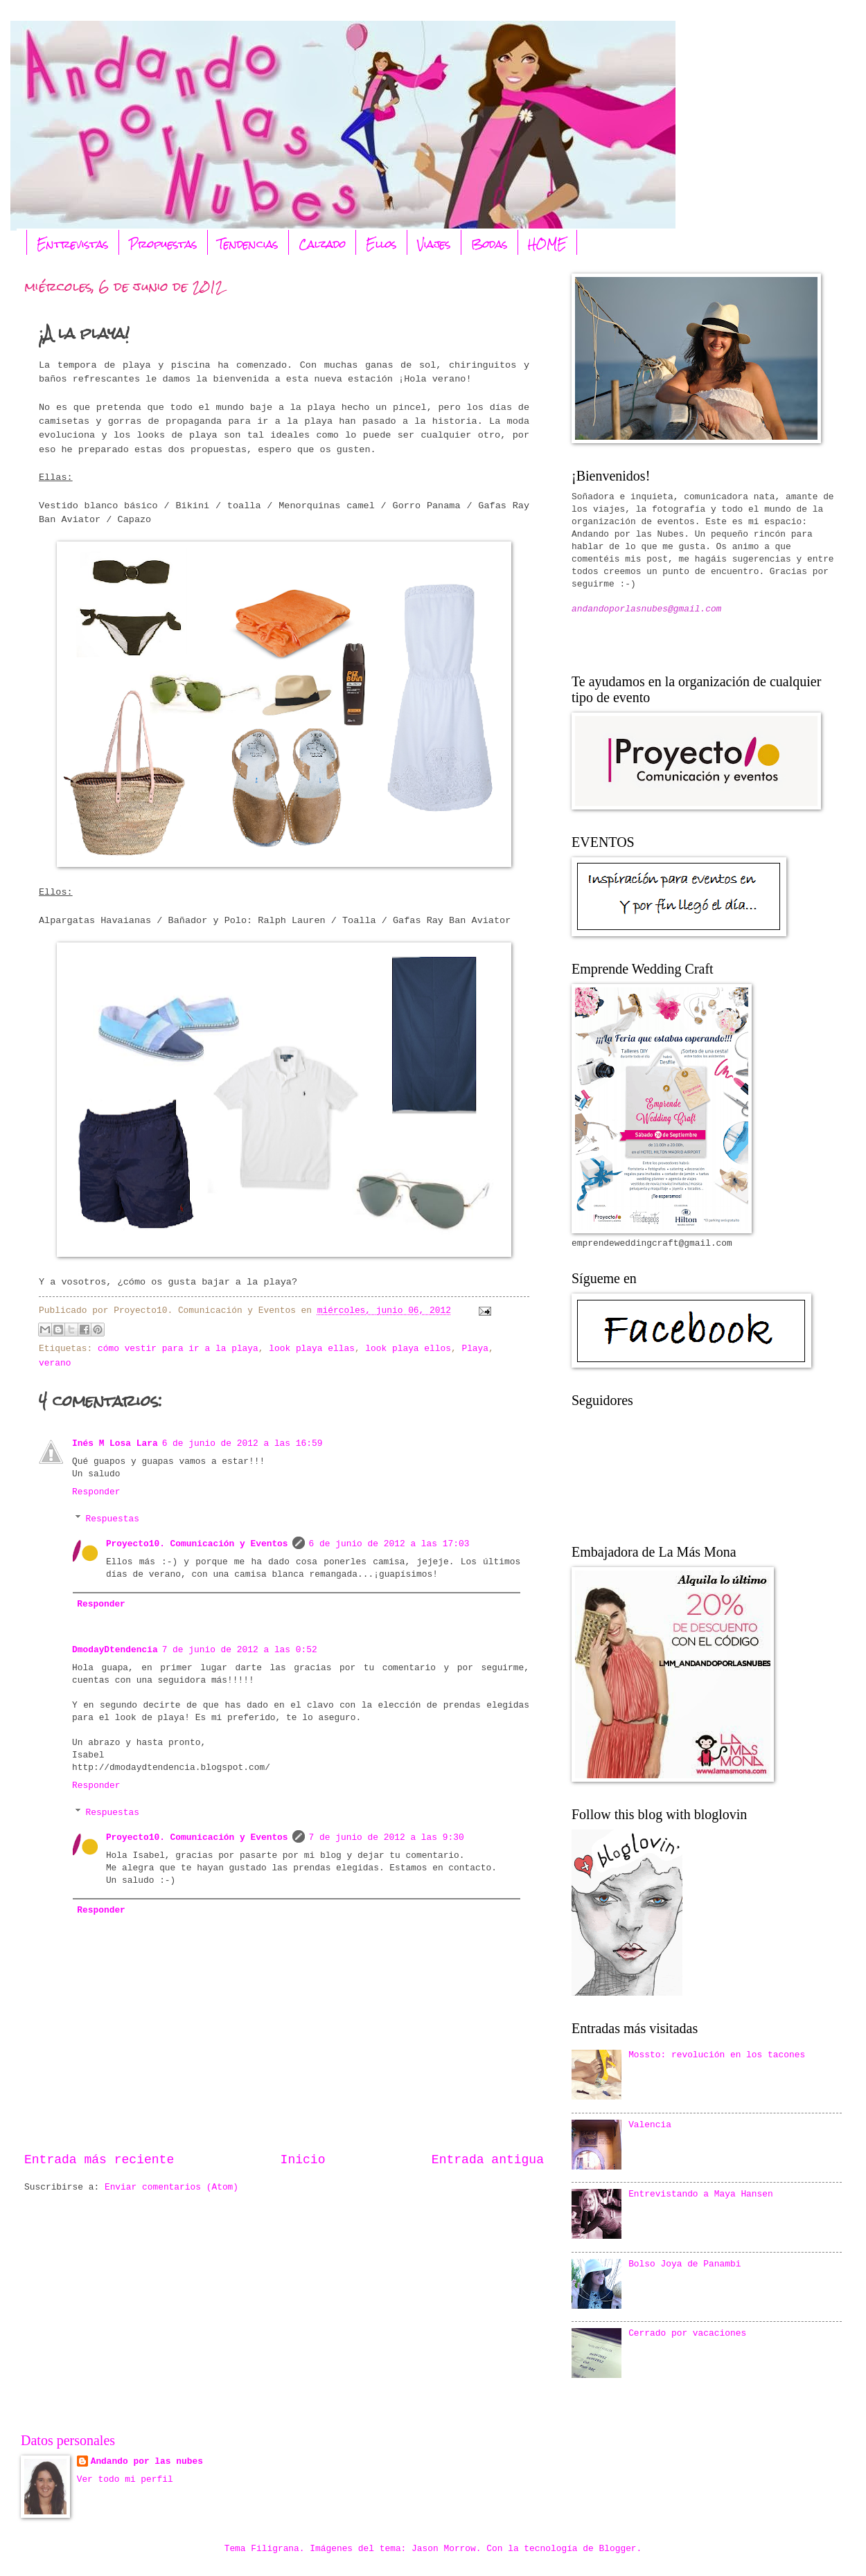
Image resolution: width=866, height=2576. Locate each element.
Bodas (489, 244)
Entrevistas (73, 244)
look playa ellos (408, 1348)
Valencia (649, 2125)
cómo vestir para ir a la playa (178, 1348)
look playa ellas (312, 1348)
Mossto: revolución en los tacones (716, 2055)
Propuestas (163, 244)
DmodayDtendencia (115, 1650)
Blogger (618, 2548)
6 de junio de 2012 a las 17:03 (389, 1544)
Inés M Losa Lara (115, 1443)
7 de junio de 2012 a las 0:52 (239, 1650)
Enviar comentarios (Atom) (171, 2187)
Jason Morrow (444, 2548)
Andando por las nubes (147, 2461)
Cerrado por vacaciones (687, 2333)
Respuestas (112, 1519)
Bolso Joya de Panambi (684, 2264)
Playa (474, 1348)
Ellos (381, 244)
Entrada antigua (488, 2160)
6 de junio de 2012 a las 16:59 (242, 1443)
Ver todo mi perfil (125, 2479)
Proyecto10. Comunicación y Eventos (197, 1544)
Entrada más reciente (99, 2160)
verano (55, 1363)
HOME (547, 244)
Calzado (322, 244)
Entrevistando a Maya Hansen (700, 2194)
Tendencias (248, 244)
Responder (96, 1492)
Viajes (434, 244)
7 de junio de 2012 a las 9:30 (386, 1837)
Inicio (303, 2160)
